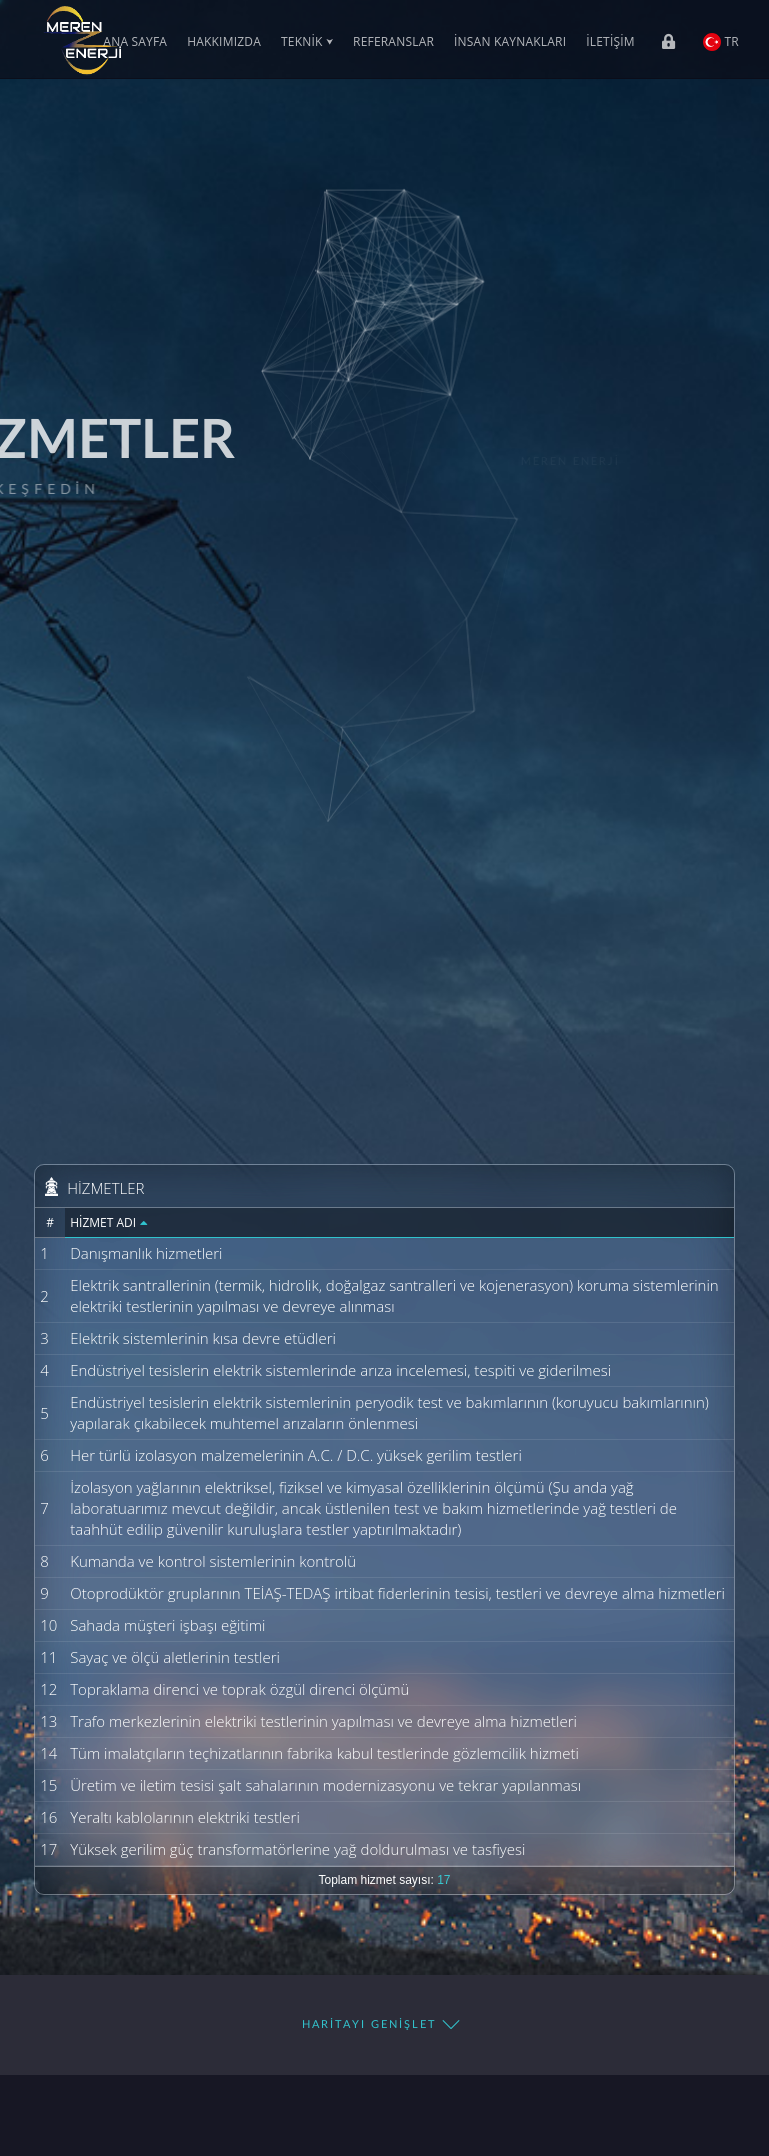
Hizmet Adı (109, 1222)
